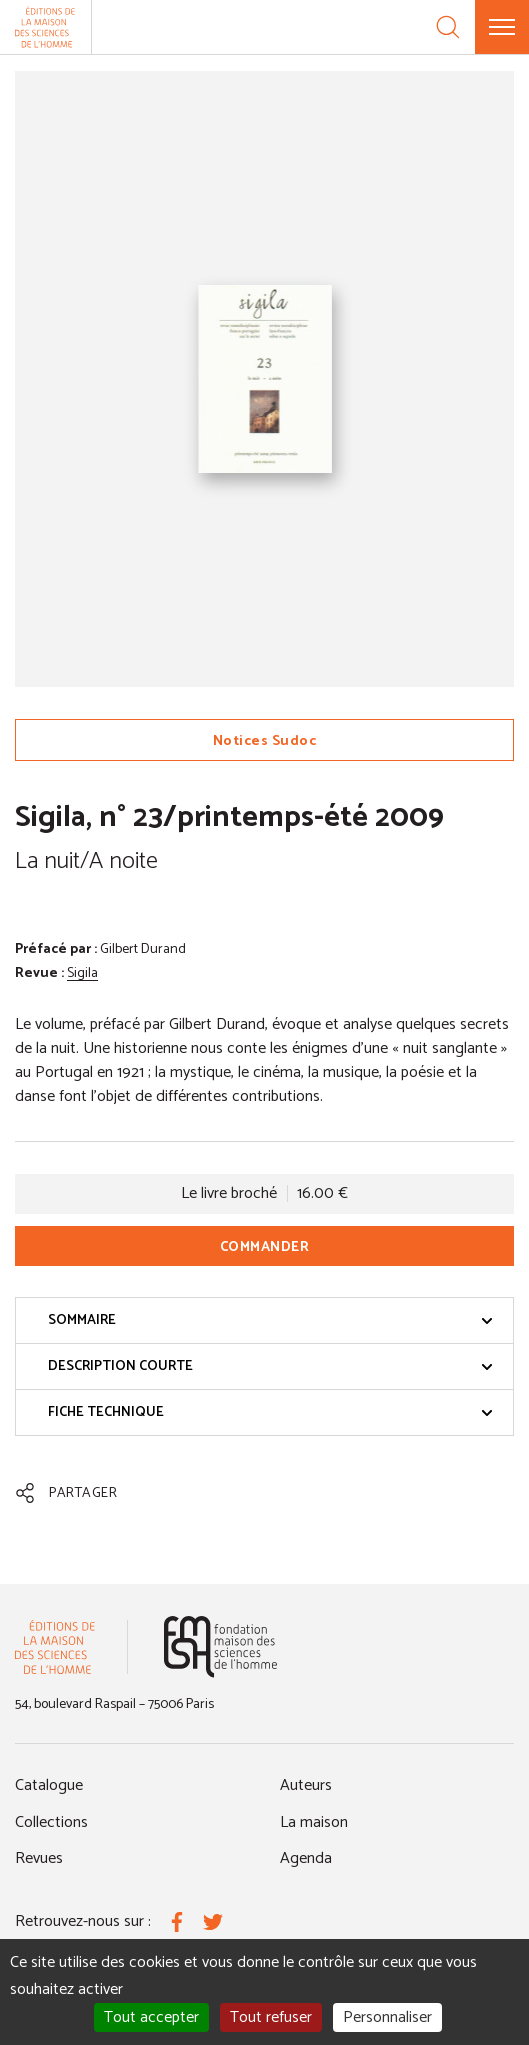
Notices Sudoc (265, 741)
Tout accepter (151, 2017)
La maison (314, 1822)
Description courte (270, 1366)
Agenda (306, 1858)
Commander (265, 1247)
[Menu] (502, 27)
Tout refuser (271, 2017)
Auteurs (306, 1785)
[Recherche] (448, 27)
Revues (39, 1858)
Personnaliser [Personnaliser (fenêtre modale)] (387, 2017)
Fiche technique (270, 1412)
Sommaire (270, 1320)
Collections (51, 1822)
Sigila (82, 973)
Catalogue (49, 1785)
